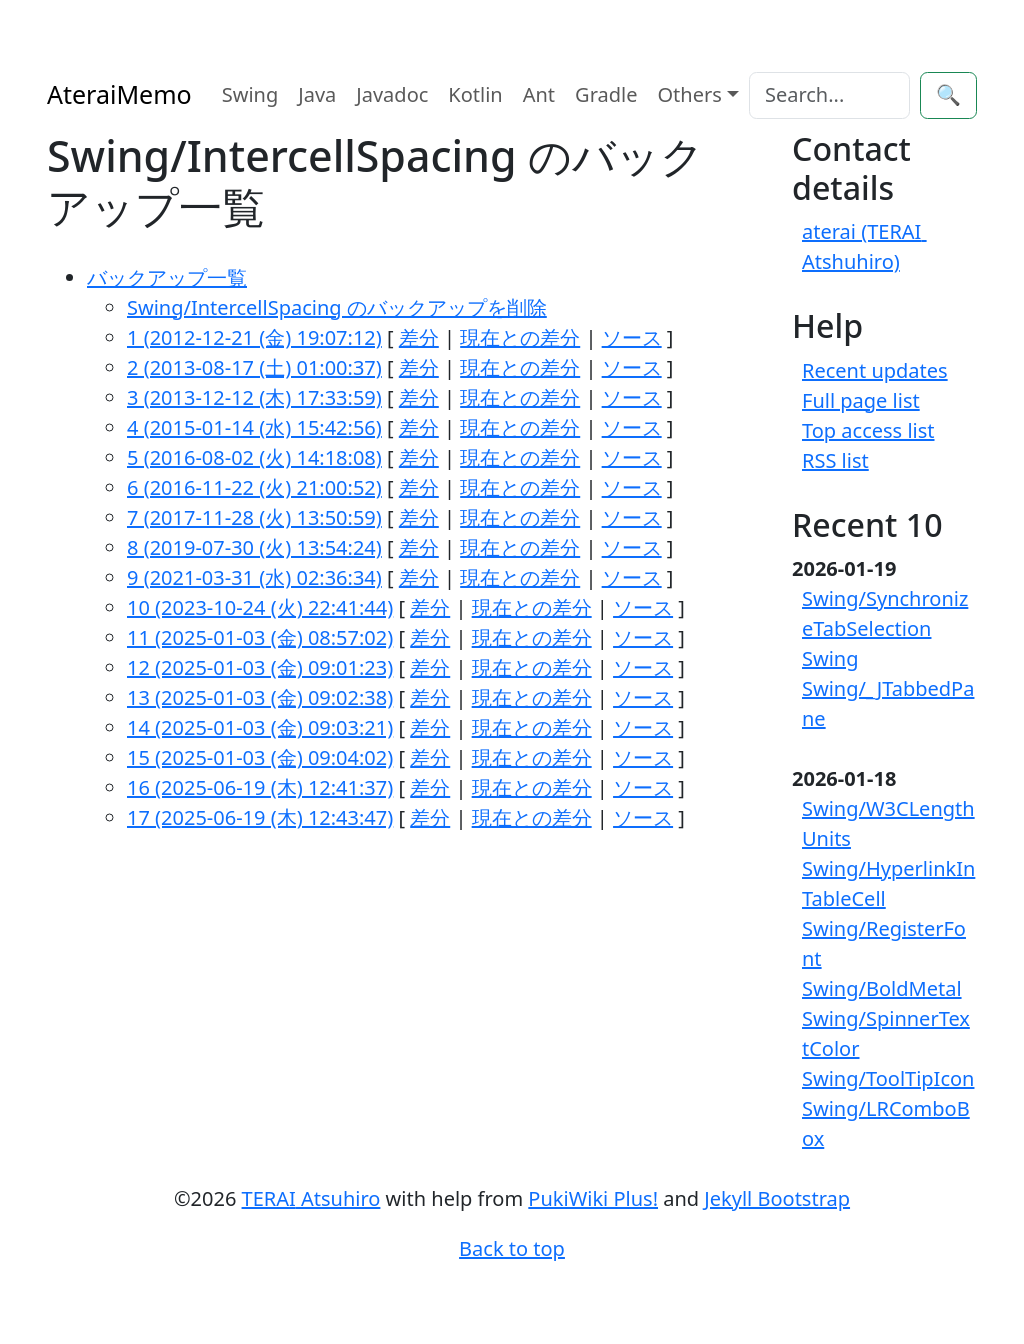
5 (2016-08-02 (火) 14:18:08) (254, 457)
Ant (539, 94)
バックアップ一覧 (167, 277)
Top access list (868, 430)
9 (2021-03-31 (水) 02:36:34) (254, 577)
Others (690, 94)
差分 (419, 337)
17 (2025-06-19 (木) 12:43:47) (260, 817)
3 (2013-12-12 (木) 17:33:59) (254, 397)
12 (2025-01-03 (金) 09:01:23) (260, 667)
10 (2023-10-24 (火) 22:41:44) (260, 607)
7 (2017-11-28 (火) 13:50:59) (254, 517)
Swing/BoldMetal (882, 988)
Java (317, 94)
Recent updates (875, 370)
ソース (632, 337)
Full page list (861, 400)
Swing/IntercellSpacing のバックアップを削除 (337, 307)
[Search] (829, 95)
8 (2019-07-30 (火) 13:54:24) (254, 547)
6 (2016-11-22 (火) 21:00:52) (254, 487)
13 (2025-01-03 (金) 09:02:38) (260, 697)
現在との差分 (520, 337)
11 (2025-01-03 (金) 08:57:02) (260, 637)
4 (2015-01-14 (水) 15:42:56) (254, 427)
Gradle (606, 94)
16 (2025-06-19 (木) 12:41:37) (260, 787)
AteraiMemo (119, 94)
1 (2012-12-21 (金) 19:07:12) (254, 337)
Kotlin (475, 94)
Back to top (512, 1248)
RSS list (835, 460)
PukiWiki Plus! (593, 1198)
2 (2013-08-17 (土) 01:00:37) (254, 367)
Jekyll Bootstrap (777, 1198)
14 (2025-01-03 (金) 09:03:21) (260, 727)
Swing (250, 94)
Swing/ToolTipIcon (888, 1078)
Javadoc (392, 94)
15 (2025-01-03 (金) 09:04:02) (260, 757)
